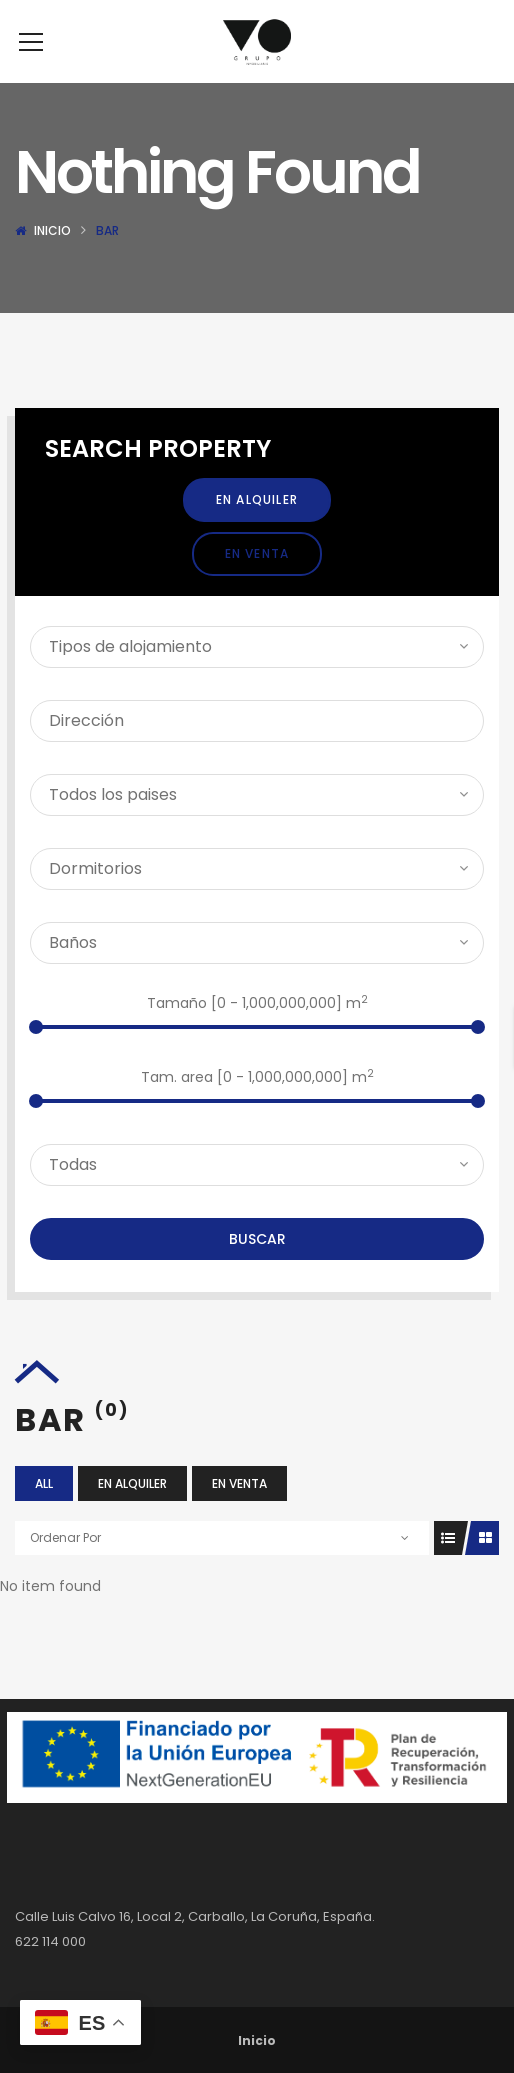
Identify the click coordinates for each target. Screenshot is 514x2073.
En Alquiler (257, 529)
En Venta (257, 583)
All (44, 1513)
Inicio (52, 260)
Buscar (257, 1269)
